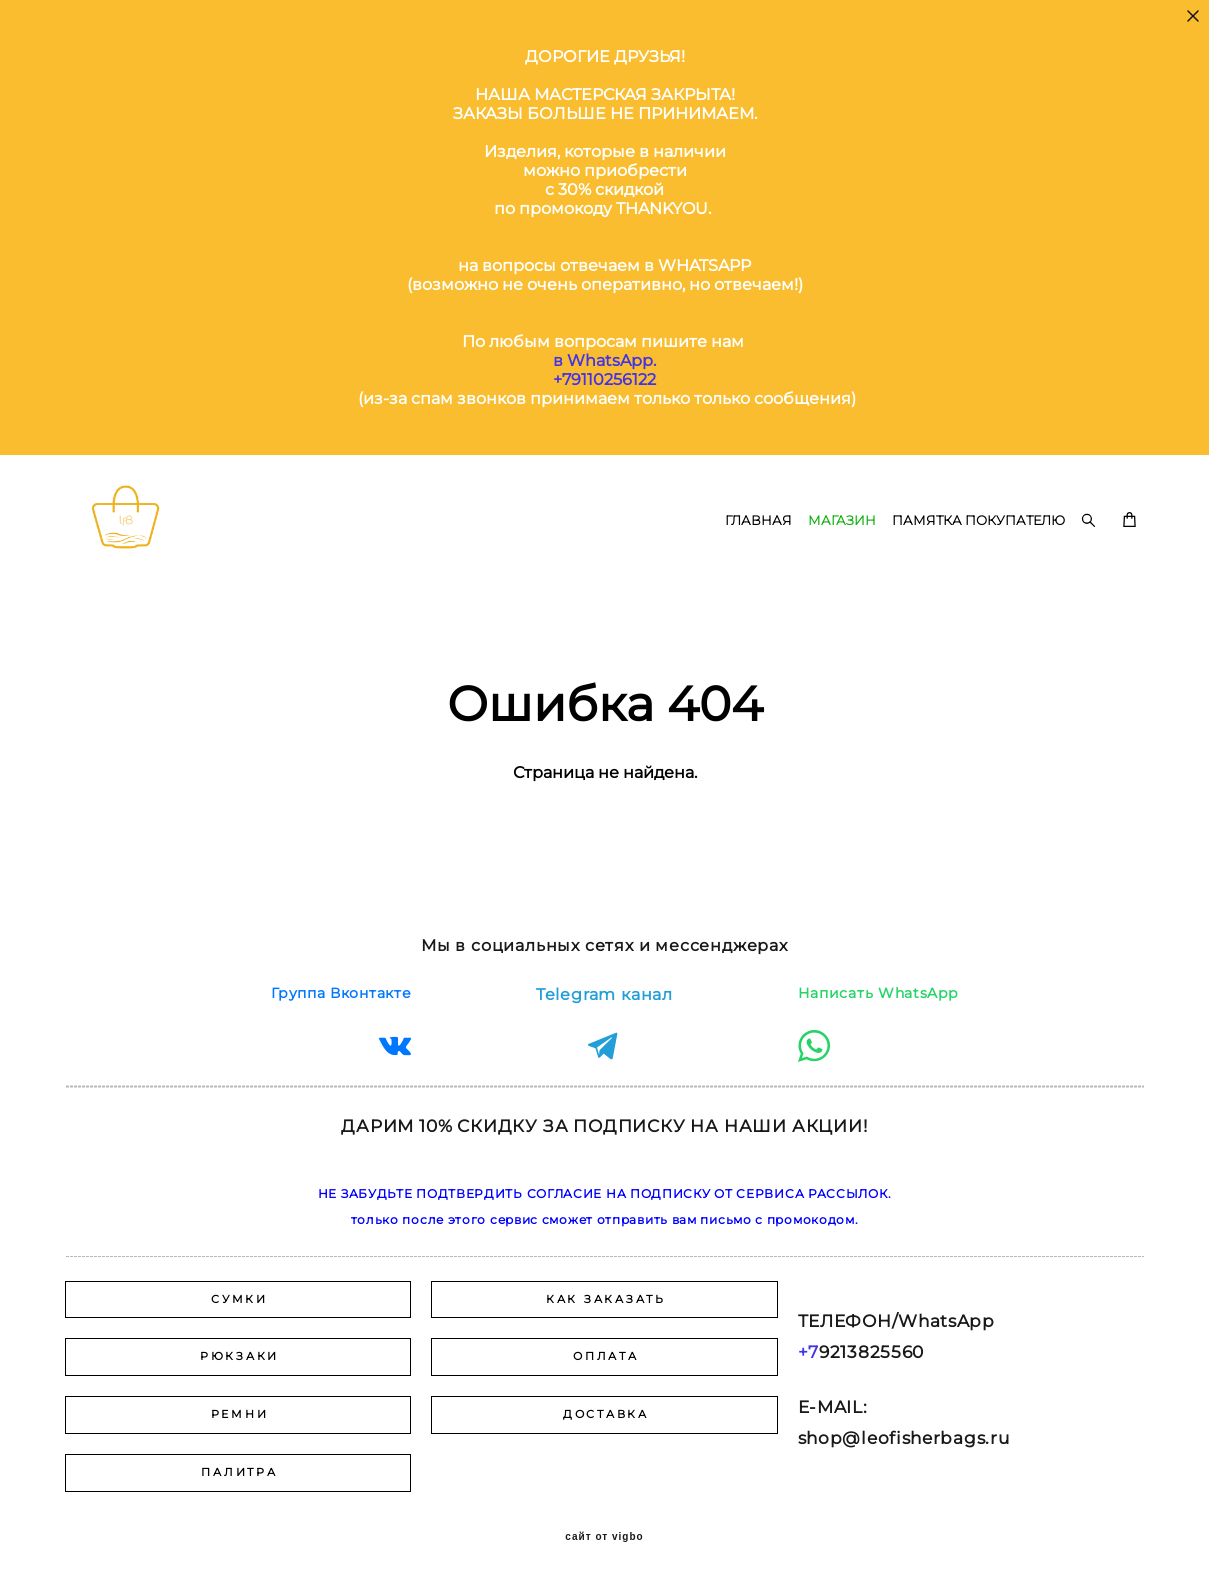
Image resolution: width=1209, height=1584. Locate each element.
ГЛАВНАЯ (758, 550)
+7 (808, 1352)
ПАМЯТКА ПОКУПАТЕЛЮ (978, 550)
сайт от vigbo (604, 1537)
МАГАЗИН (842, 550)
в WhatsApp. (604, 360)
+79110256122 (604, 379)
